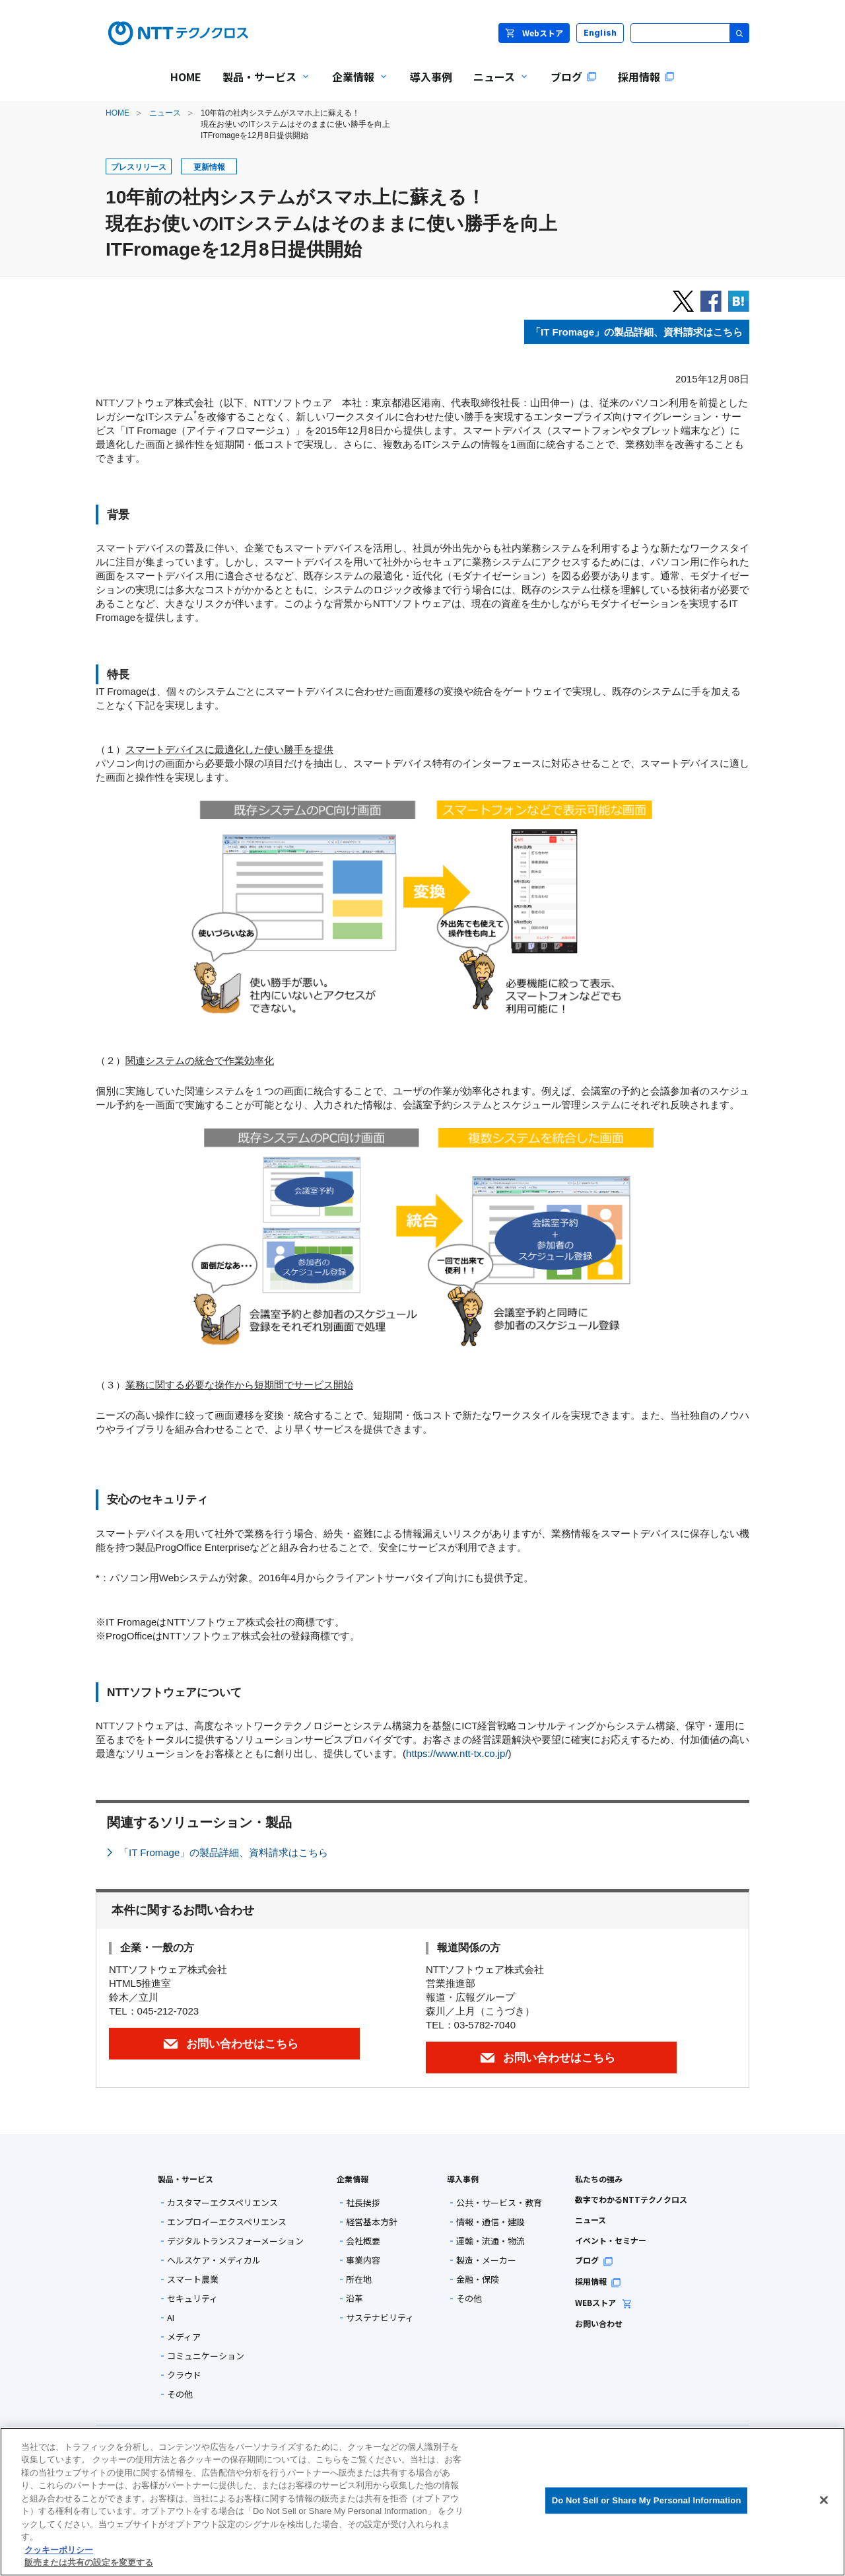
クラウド (184, 2375)
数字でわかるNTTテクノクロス (631, 2199)
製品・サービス (185, 2178)
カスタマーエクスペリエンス (222, 2202)
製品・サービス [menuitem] (261, 85)
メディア (184, 2336)
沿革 (354, 2298)
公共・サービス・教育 (499, 2202)
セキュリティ (192, 2298)
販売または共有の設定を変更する (88, 2562)
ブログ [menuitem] (574, 77)
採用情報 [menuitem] (646, 77)
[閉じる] (823, 2500)
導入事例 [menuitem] (431, 77)
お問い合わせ (599, 2323)
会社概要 (363, 2240)
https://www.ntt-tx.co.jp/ (457, 1753)
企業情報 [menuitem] (355, 85)
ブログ (594, 2260)
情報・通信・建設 (490, 2221)
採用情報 (598, 2281)
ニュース (165, 113)
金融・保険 (477, 2279)
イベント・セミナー (610, 2240)
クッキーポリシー (58, 2550)
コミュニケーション (205, 2355)
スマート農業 (193, 2279)
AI (170, 2317)
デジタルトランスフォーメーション (235, 2240)
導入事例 (463, 2178)
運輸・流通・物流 (490, 2240)
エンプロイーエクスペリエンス (227, 2221)
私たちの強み (599, 2178)
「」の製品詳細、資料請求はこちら (637, 332)
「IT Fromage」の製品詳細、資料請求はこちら (223, 1852)
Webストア (534, 32)
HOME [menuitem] (185, 77)
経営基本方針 (371, 2221)
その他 (180, 2394)
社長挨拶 (363, 2202)
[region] (422, 2501)
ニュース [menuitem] (496, 85)
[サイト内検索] (689, 33)
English (600, 33)
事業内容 (363, 2260)
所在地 (359, 2279)
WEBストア (603, 2302)
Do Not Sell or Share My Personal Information (646, 2500)
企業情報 (352, 2178)
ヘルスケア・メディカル (214, 2260)
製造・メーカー (486, 2260)
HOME (117, 113)
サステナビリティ (380, 2317)
